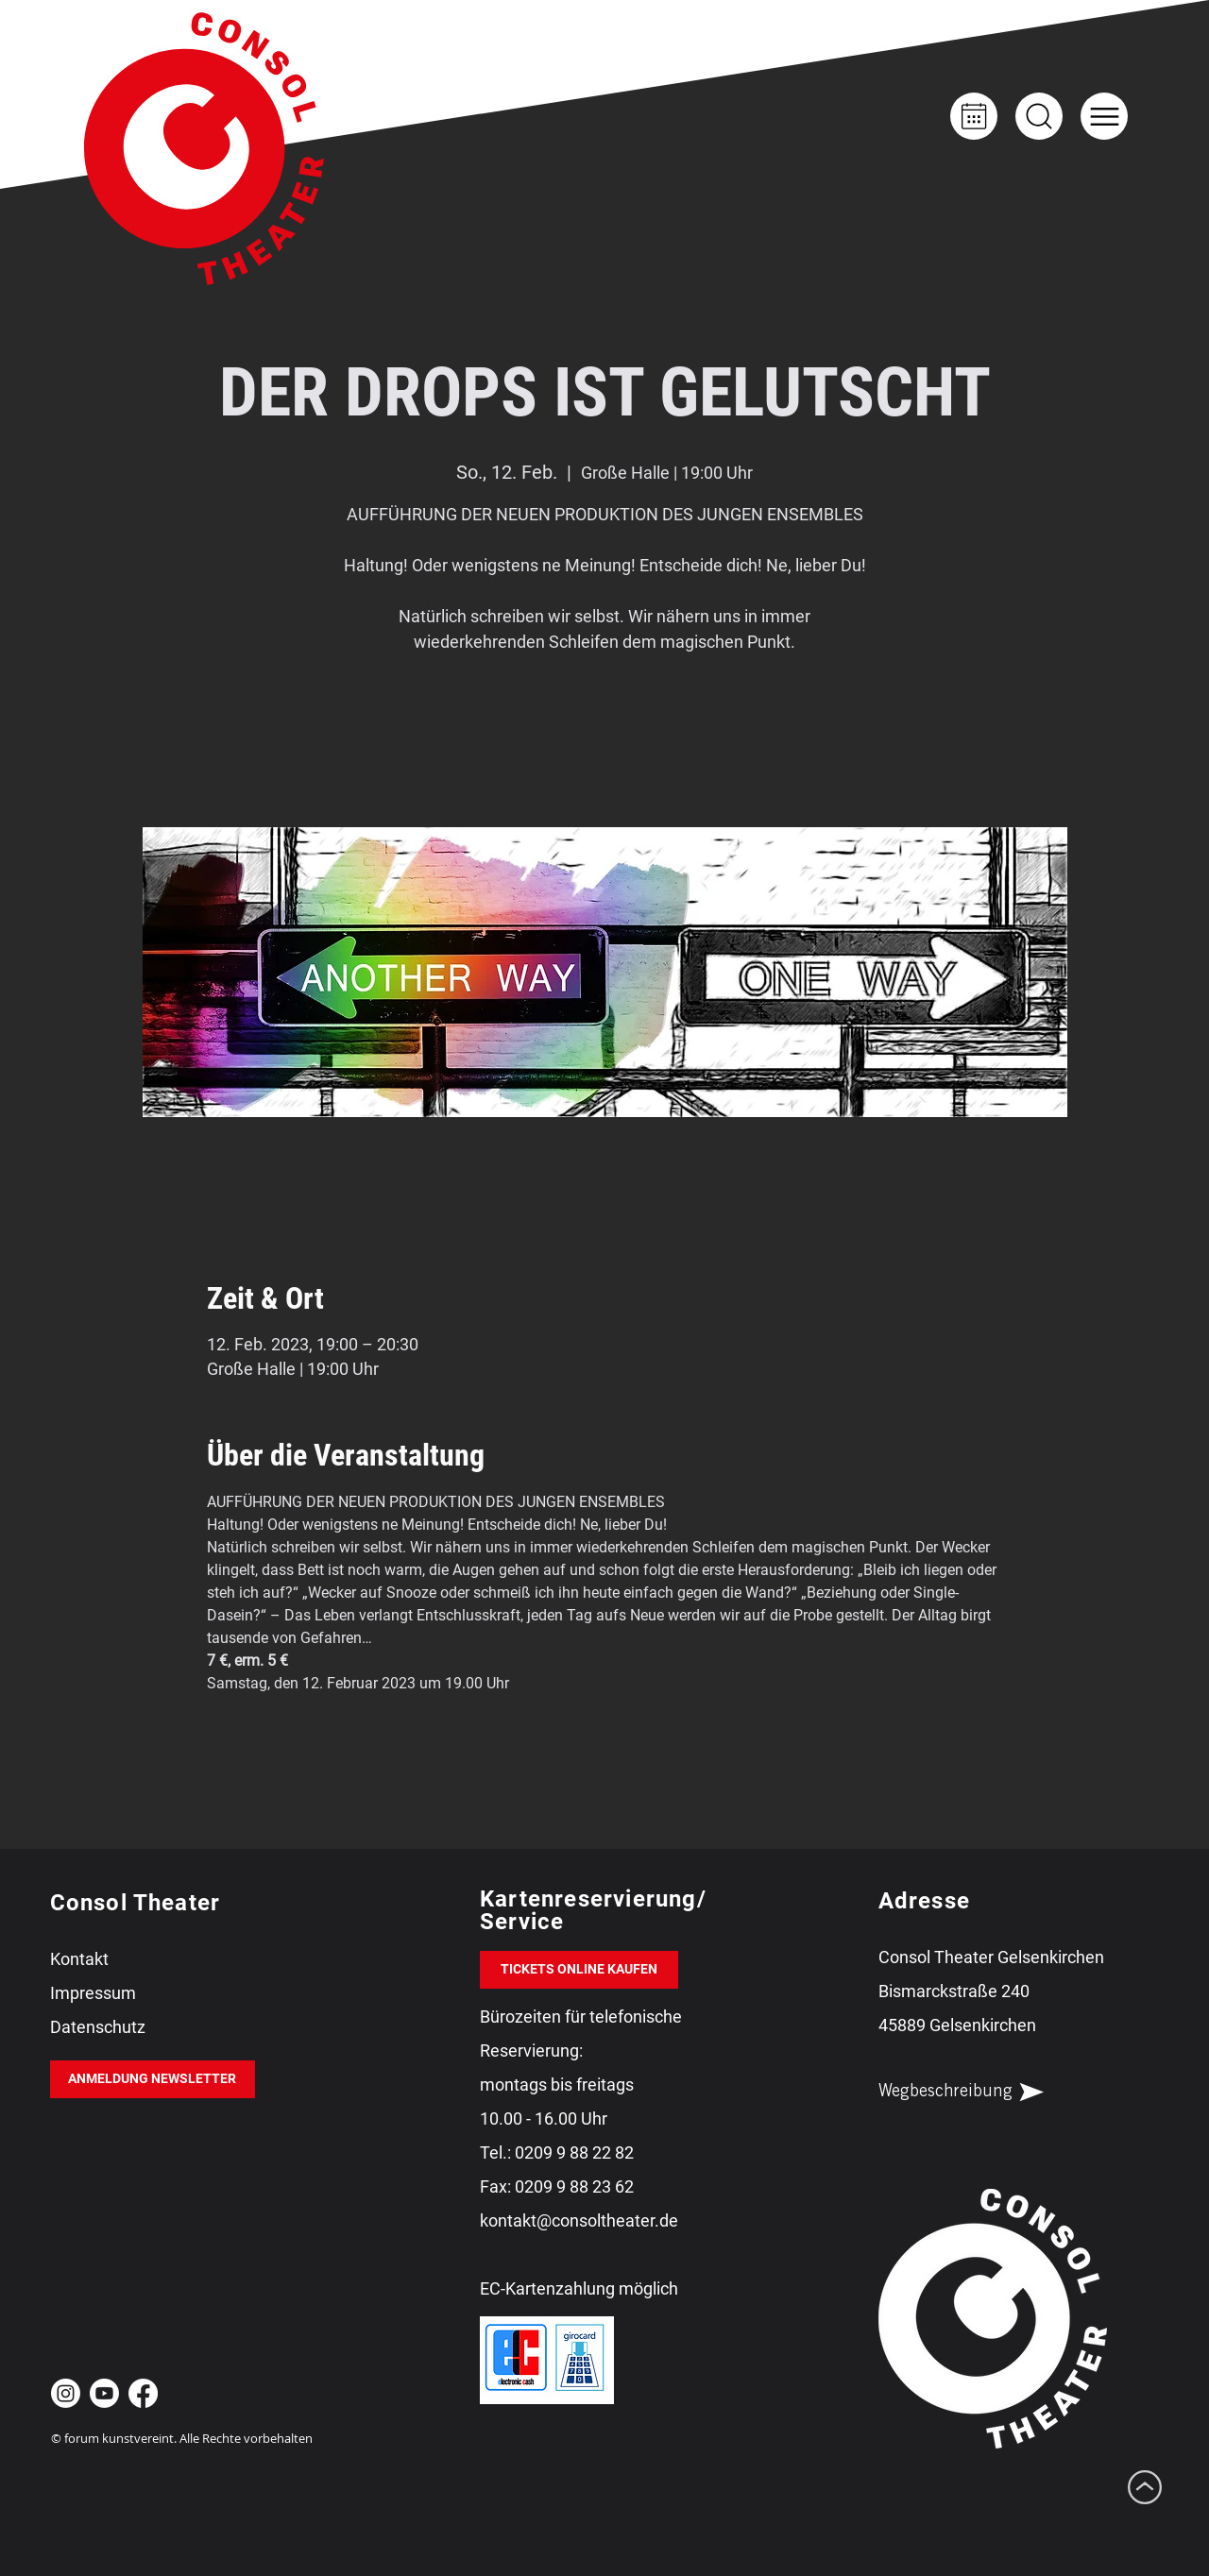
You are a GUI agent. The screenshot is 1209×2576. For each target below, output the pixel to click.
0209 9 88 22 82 (574, 2152)
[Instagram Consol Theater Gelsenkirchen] (65, 2393)
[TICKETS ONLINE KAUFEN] (579, 1970)
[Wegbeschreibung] (977, 2092)
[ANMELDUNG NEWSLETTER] (152, 2079)
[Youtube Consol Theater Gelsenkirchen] (104, 2393)
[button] (1104, 116)
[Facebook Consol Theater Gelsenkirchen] (143, 2393)
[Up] (1039, 116)
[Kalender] (973, 116)
